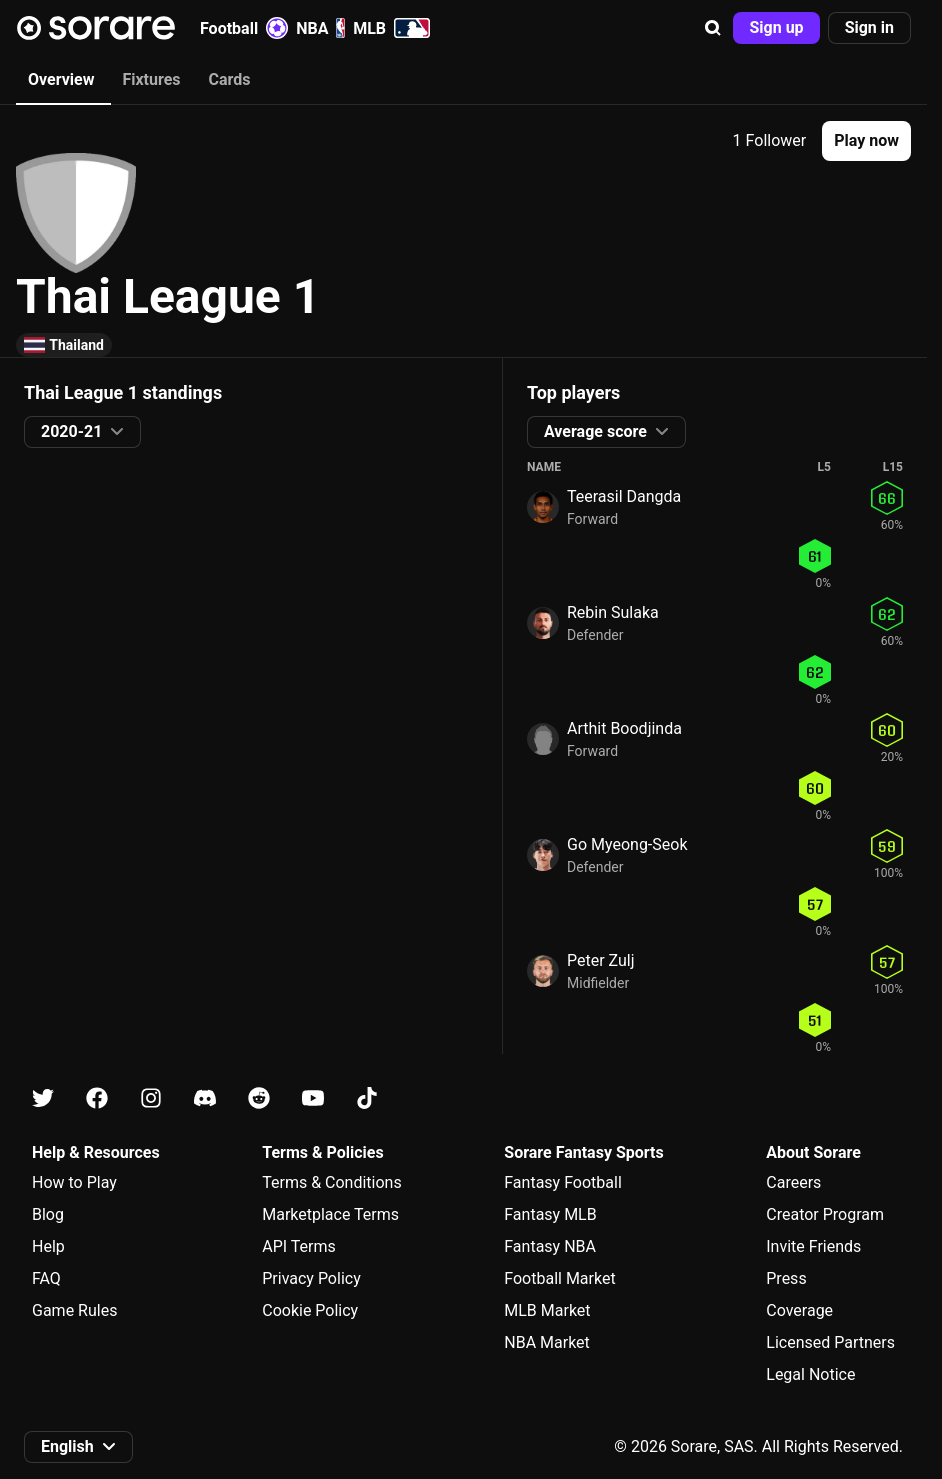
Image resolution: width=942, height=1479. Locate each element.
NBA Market (547, 1342)
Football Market (559, 1278)
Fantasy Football (562, 1182)
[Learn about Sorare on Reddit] (259, 1098)
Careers (793, 1182)
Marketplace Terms (330, 1214)
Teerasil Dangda (624, 496)
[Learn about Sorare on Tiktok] (367, 1098)
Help (48, 1246)
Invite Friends (813, 1246)
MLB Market (547, 1310)
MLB (391, 28)
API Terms (299, 1246)
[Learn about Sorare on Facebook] (97, 1098)
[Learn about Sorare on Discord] (205, 1098)
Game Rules (74, 1310)
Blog (48, 1214)
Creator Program (825, 1214)
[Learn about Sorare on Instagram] (151, 1098)
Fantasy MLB (550, 1214)
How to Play (74, 1182)
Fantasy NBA (550, 1246)
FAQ (46, 1278)
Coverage (799, 1310)
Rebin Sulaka (613, 612)
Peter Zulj (601, 960)
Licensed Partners (830, 1342)
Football (244, 28)
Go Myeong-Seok (627, 844)
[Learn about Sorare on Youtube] (313, 1098)
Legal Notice (810, 1374)
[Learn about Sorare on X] (43, 1098)
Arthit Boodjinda (624, 728)
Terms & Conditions (332, 1182)
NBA (320, 28)
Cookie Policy (310, 1310)
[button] (713, 28)
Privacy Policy (311, 1278)
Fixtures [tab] (151, 79)
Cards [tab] (230, 79)
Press (786, 1278)
